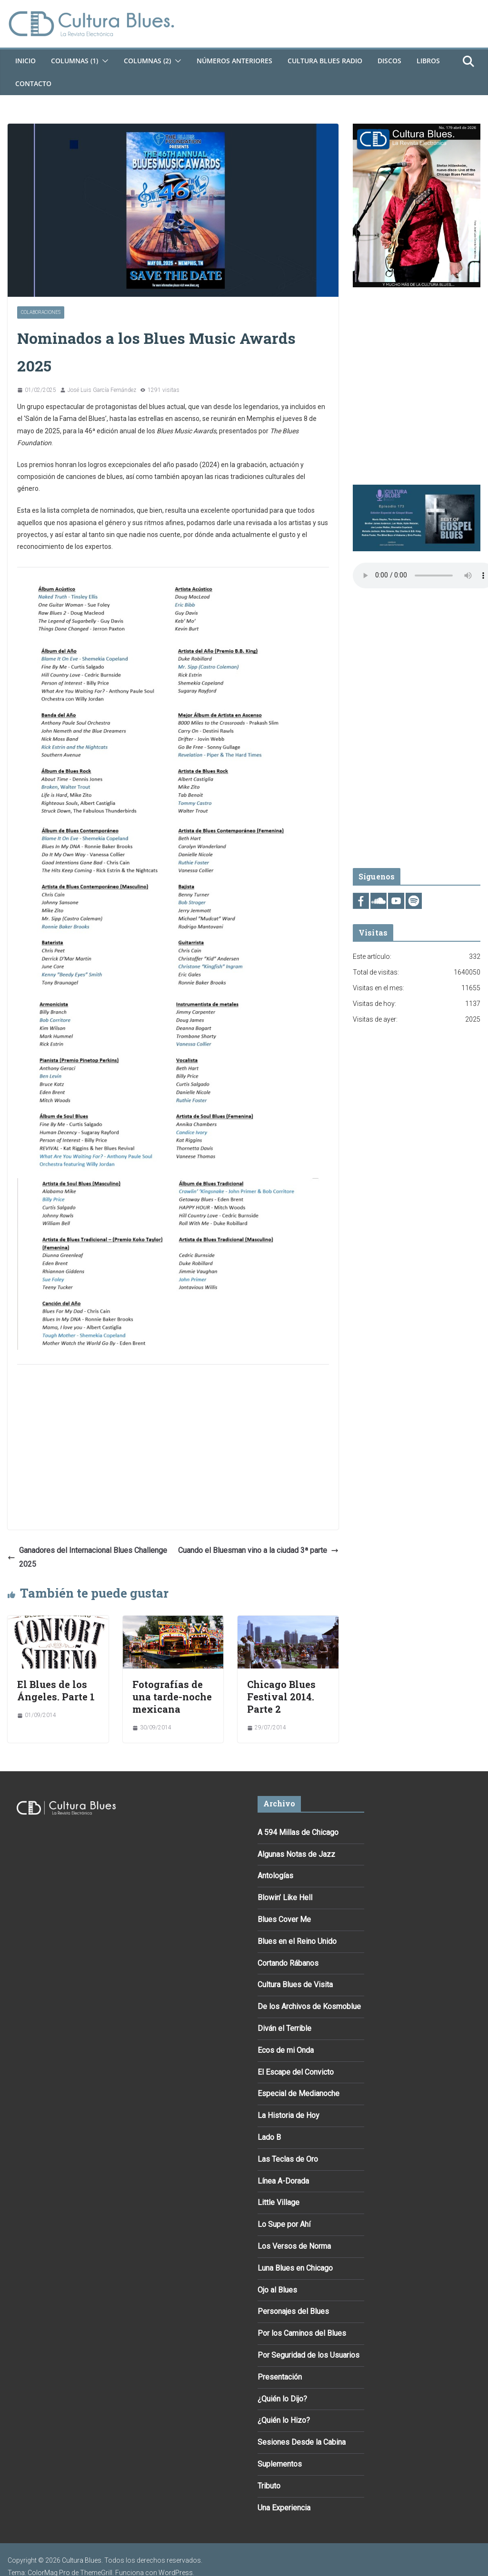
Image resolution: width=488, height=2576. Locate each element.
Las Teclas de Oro (288, 2159)
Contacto (33, 83)
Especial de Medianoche (298, 2093)
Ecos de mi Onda (286, 2050)
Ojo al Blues (277, 2289)
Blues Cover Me (284, 1919)
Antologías (275, 1875)
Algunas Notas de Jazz (296, 1854)
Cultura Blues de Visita (295, 1984)
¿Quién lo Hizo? (284, 2420)
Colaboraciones (40, 312)
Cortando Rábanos (288, 1963)
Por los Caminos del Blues (302, 2333)
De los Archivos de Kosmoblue (309, 2006)
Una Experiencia (284, 2507)
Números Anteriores (234, 60)
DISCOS (389, 60)
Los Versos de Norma (294, 2246)
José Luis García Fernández (102, 390)
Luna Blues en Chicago (295, 2268)
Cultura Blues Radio (325, 60)
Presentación (280, 2376)
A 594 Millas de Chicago (298, 1832)
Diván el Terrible (284, 2028)
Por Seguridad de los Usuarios (308, 2355)
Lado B (269, 2137)
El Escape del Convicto (296, 2072)
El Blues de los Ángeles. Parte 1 (56, 1690)
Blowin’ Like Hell (285, 1897)
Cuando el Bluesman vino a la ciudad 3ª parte (258, 1550)
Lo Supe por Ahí (284, 2224)
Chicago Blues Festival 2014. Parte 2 (281, 1696)
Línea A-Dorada (283, 2181)
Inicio (25, 60)
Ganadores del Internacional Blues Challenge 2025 (87, 1557)
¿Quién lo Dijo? (282, 2398)
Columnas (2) (147, 60)
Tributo (269, 2485)
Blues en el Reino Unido (297, 1941)
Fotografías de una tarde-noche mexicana (172, 1696)
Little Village (278, 2202)
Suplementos (280, 2464)
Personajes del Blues (293, 2311)
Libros (428, 60)
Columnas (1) (74, 60)
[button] (103, 61)
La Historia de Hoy (288, 2115)
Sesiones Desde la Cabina (302, 2442)
